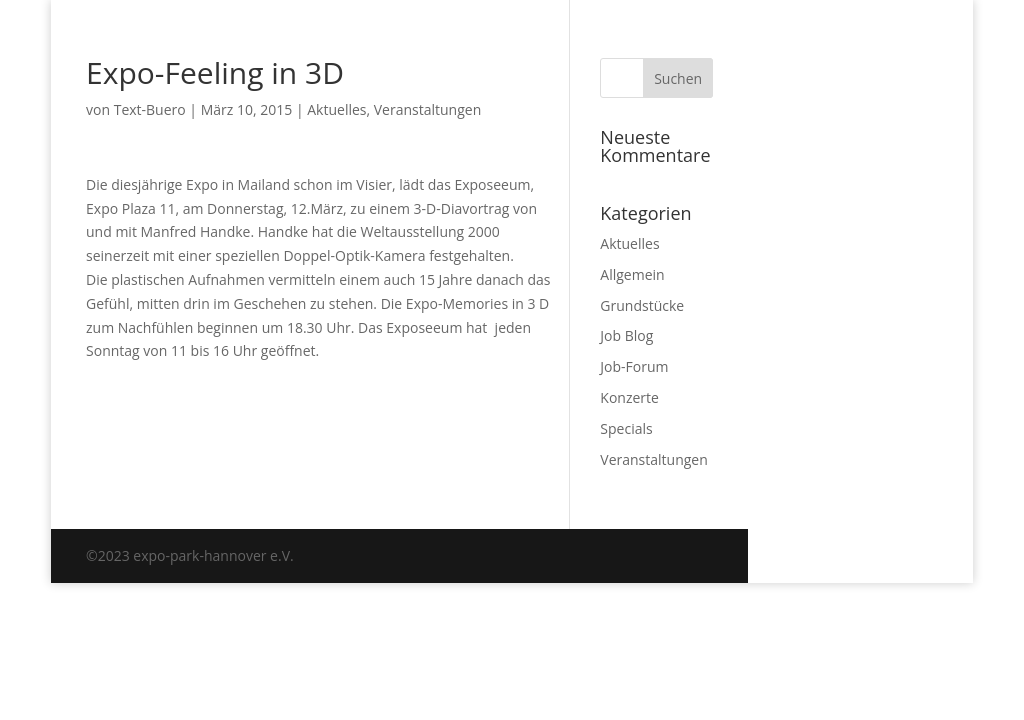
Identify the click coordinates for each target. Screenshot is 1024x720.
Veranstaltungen (427, 109)
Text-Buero (150, 109)
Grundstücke (642, 305)
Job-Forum (634, 366)
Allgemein (632, 274)
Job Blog (626, 335)
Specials (626, 428)
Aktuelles (336, 109)
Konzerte (629, 397)
